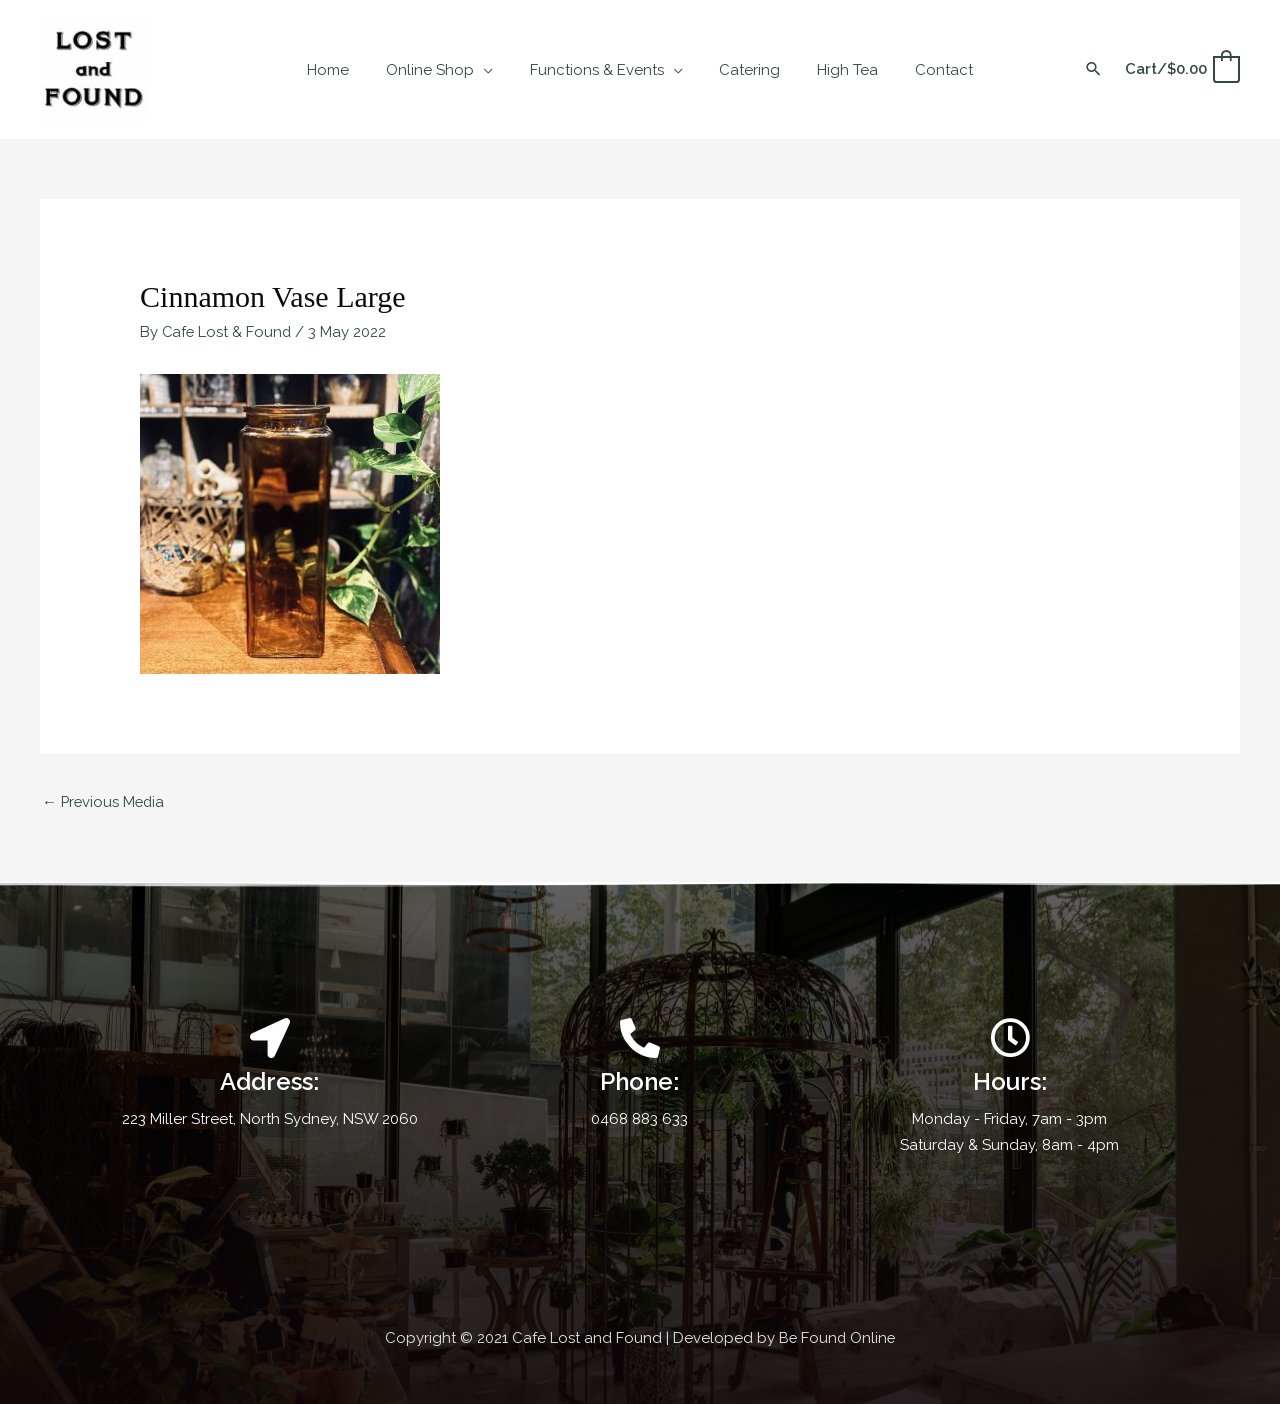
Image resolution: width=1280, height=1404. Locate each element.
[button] (1093, 70)
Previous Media (105, 800)
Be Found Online (837, 1336)
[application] (493, 70)
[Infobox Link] (640, 1074)
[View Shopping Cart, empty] (1181, 69)
